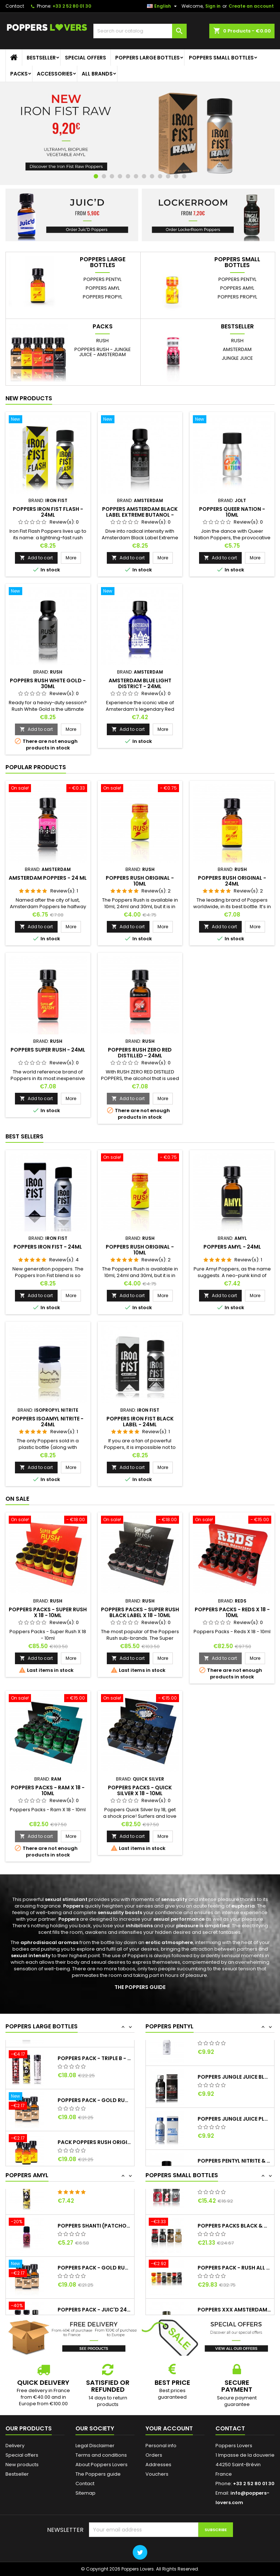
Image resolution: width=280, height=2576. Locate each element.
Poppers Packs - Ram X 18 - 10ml (48, 1790)
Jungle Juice (237, 358)
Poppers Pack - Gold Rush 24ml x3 (94, 2135)
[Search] (140, 31)
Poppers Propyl (102, 296)
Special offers (85, 57)
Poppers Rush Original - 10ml (140, 880)
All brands (97, 73)
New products (28, 398)
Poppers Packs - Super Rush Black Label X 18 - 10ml (140, 1612)
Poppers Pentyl (102, 279)
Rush (102, 340)
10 (168, 176)
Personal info (160, 2445)
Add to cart (36, 558)
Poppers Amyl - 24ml (232, 1246)
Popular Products (35, 767)
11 (176, 176)
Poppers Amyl (103, 288)
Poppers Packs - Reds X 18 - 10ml (232, 1612)
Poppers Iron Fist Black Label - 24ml (140, 1421)
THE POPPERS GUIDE (140, 1987)
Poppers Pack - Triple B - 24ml (94, 2093)
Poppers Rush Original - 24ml (232, 880)
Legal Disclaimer (94, 2445)
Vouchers (156, 2474)
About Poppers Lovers (101, 2464)
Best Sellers (24, 1136)
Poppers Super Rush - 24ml (48, 1049)
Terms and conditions (101, 2455)
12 (184, 176)
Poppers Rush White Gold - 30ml (48, 683)
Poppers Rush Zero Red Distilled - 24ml (140, 1052)
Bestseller (41, 57)
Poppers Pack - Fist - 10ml (234, 2200)
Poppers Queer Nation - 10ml (232, 511)
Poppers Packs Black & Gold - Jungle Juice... (234, 2242)
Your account (169, 2428)
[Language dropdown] (163, 6)
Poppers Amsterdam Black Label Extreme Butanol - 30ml (140, 514)
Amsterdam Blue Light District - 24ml (140, 683)
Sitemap (85, 2493)
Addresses (158, 2464)
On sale (17, 1499)
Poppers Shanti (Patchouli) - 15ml (94, 2242)
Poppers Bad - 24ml (85, 2200)
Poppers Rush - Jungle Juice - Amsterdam (102, 352)
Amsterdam (237, 349)
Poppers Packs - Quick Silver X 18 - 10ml (140, 1790)
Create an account (251, 6)
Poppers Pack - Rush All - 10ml (234, 2284)
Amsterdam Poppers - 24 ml (48, 878)
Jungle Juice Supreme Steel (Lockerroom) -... (234, 2051)
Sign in (213, 6)
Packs (19, 73)
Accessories (55, 73)
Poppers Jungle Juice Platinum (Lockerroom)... (234, 2135)
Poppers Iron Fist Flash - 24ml (48, 511)
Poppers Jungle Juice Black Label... (234, 2093)
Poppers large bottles (147, 57)
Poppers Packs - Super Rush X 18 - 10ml (48, 1612)
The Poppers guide (98, 2474)
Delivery (14, 2445)
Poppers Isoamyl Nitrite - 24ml (47, 1421)
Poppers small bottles (221, 57)
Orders (153, 2455)
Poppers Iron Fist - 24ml (47, 1246)
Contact (14, 6)
